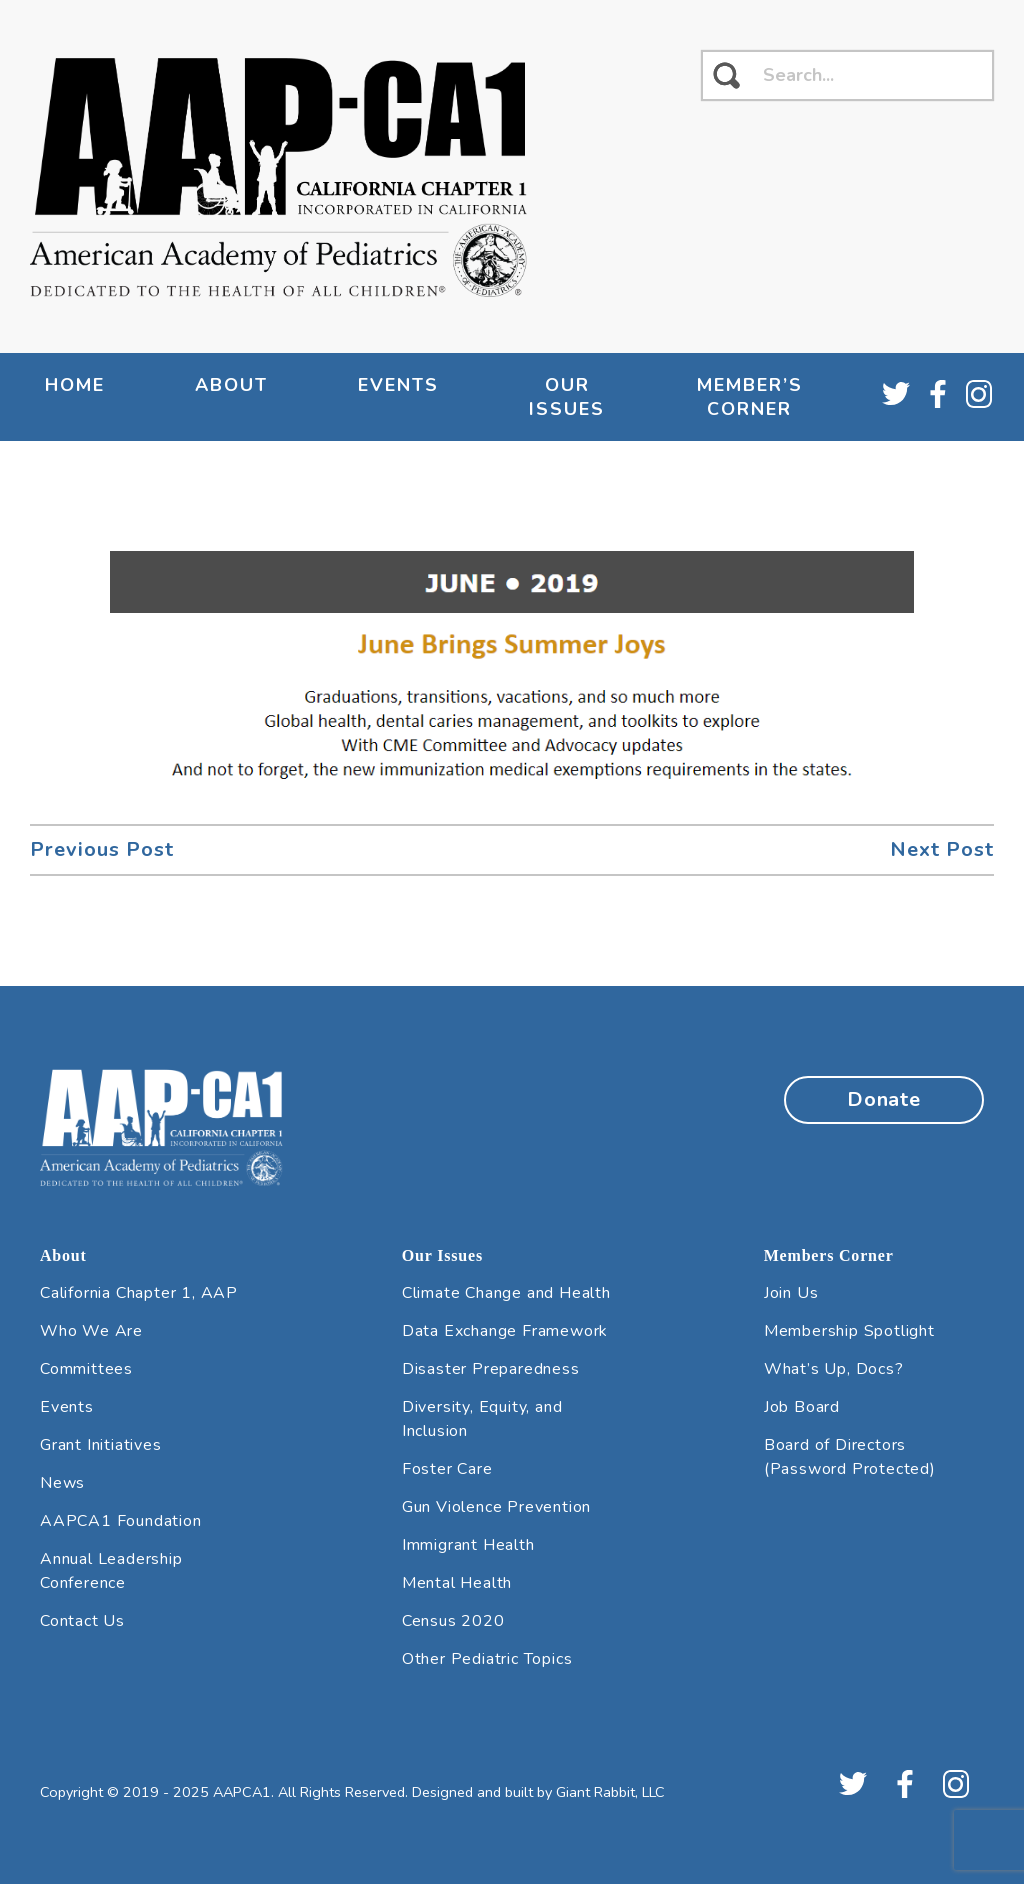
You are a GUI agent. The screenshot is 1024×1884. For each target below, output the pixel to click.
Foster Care (447, 1469)
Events (398, 385)
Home (75, 385)
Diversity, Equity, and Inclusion (482, 1419)
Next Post (942, 849)
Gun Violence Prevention (496, 1507)
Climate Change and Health (506, 1293)
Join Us (791, 1293)
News (62, 1483)
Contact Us (82, 1621)
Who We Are (91, 1331)
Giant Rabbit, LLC (610, 1792)
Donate (884, 1099)
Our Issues (567, 397)
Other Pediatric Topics (487, 1659)
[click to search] (726, 75)
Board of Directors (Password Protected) (850, 1457)
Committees (86, 1369)
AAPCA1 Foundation (121, 1521)
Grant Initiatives (101, 1445)
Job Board (802, 1407)
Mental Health (457, 1583)
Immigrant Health (468, 1545)
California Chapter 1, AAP (139, 1293)
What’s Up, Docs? (834, 1369)
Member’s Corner (750, 397)
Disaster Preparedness (491, 1369)
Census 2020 (453, 1621)
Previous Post (102, 849)
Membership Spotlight (849, 1331)
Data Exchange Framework (505, 1331)
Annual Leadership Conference (111, 1571)
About (231, 385)
